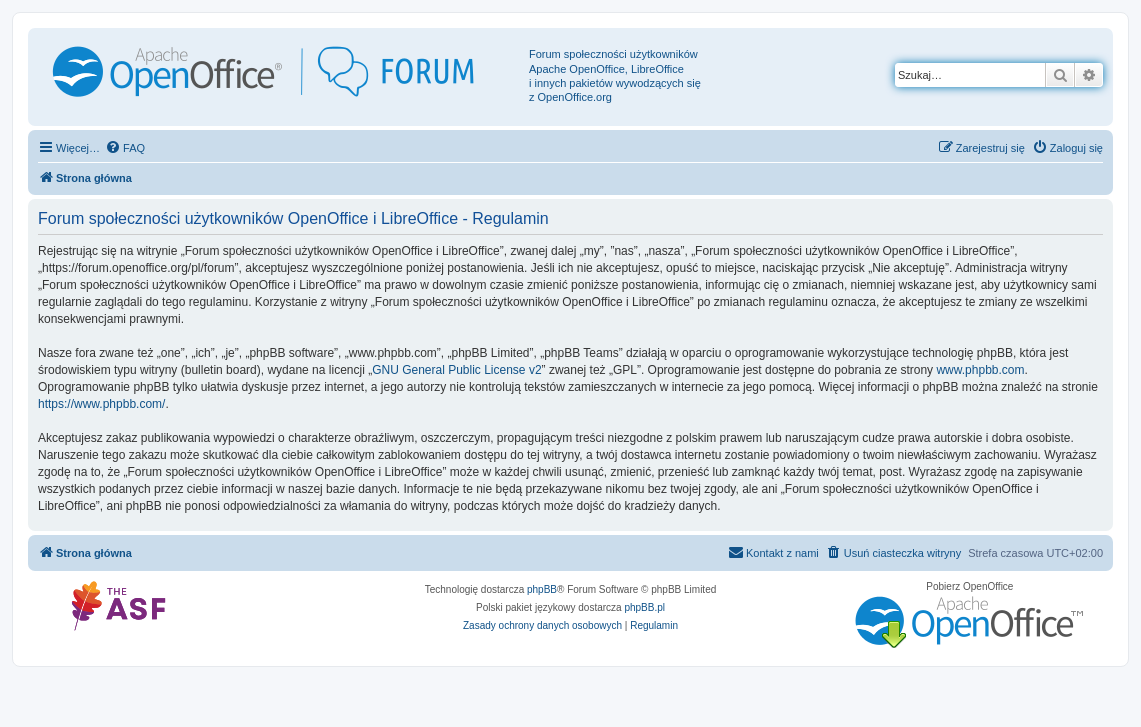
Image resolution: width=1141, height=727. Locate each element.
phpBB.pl (644, 607)
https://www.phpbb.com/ (101, 404)
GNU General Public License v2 (456, 370)
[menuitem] (125, 148)
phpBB (542, 589)
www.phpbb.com (980, 370)
